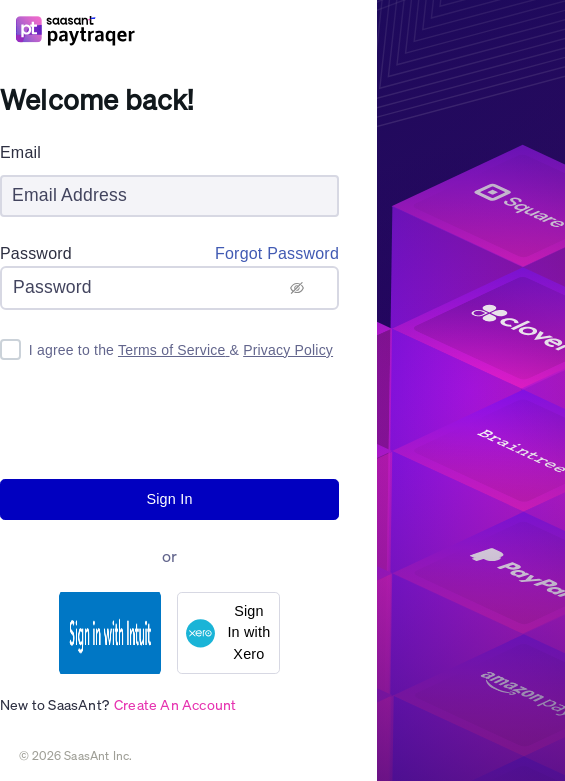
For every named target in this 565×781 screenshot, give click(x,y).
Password (36, 253)
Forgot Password (277, 253)
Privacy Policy (288, 350)
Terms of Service (174, 350)
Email (20, 152)
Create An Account (175, 704)
